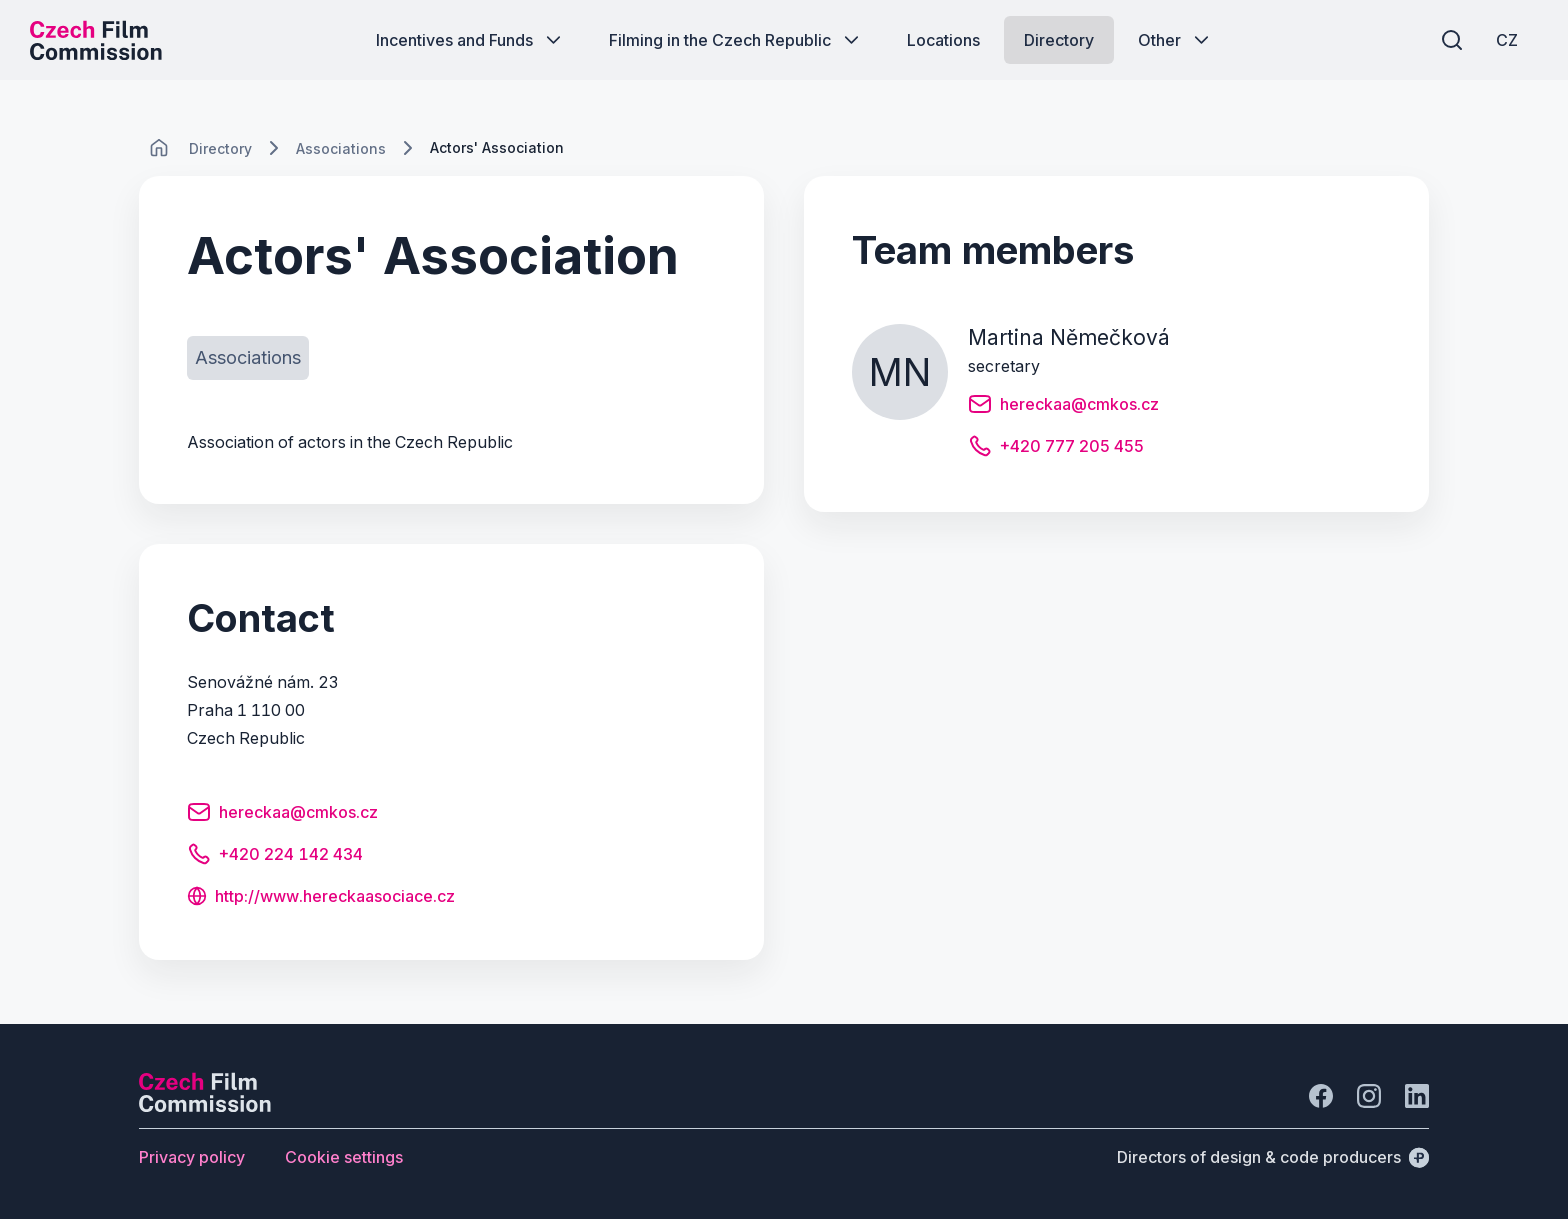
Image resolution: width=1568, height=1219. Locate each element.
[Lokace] (220, 148)
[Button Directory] (1059, 40)
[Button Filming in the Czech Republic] (736, 40)
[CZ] (1507, 40)
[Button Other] (1175, 40)
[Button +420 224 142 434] (275, 857)
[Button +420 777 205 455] (1056, 449)
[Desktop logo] (96, 40)
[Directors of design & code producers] (1273, 1157)
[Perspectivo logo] (205, 1106)
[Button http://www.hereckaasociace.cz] (321, 898)
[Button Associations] (248, 358)
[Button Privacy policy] (192, 1157)
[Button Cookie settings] (344, 1157)
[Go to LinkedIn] (1417, 1096)
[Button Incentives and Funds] (470, 40)
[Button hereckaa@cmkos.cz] (282, 815)
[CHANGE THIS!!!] (159, 148)
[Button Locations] (943, 40)
